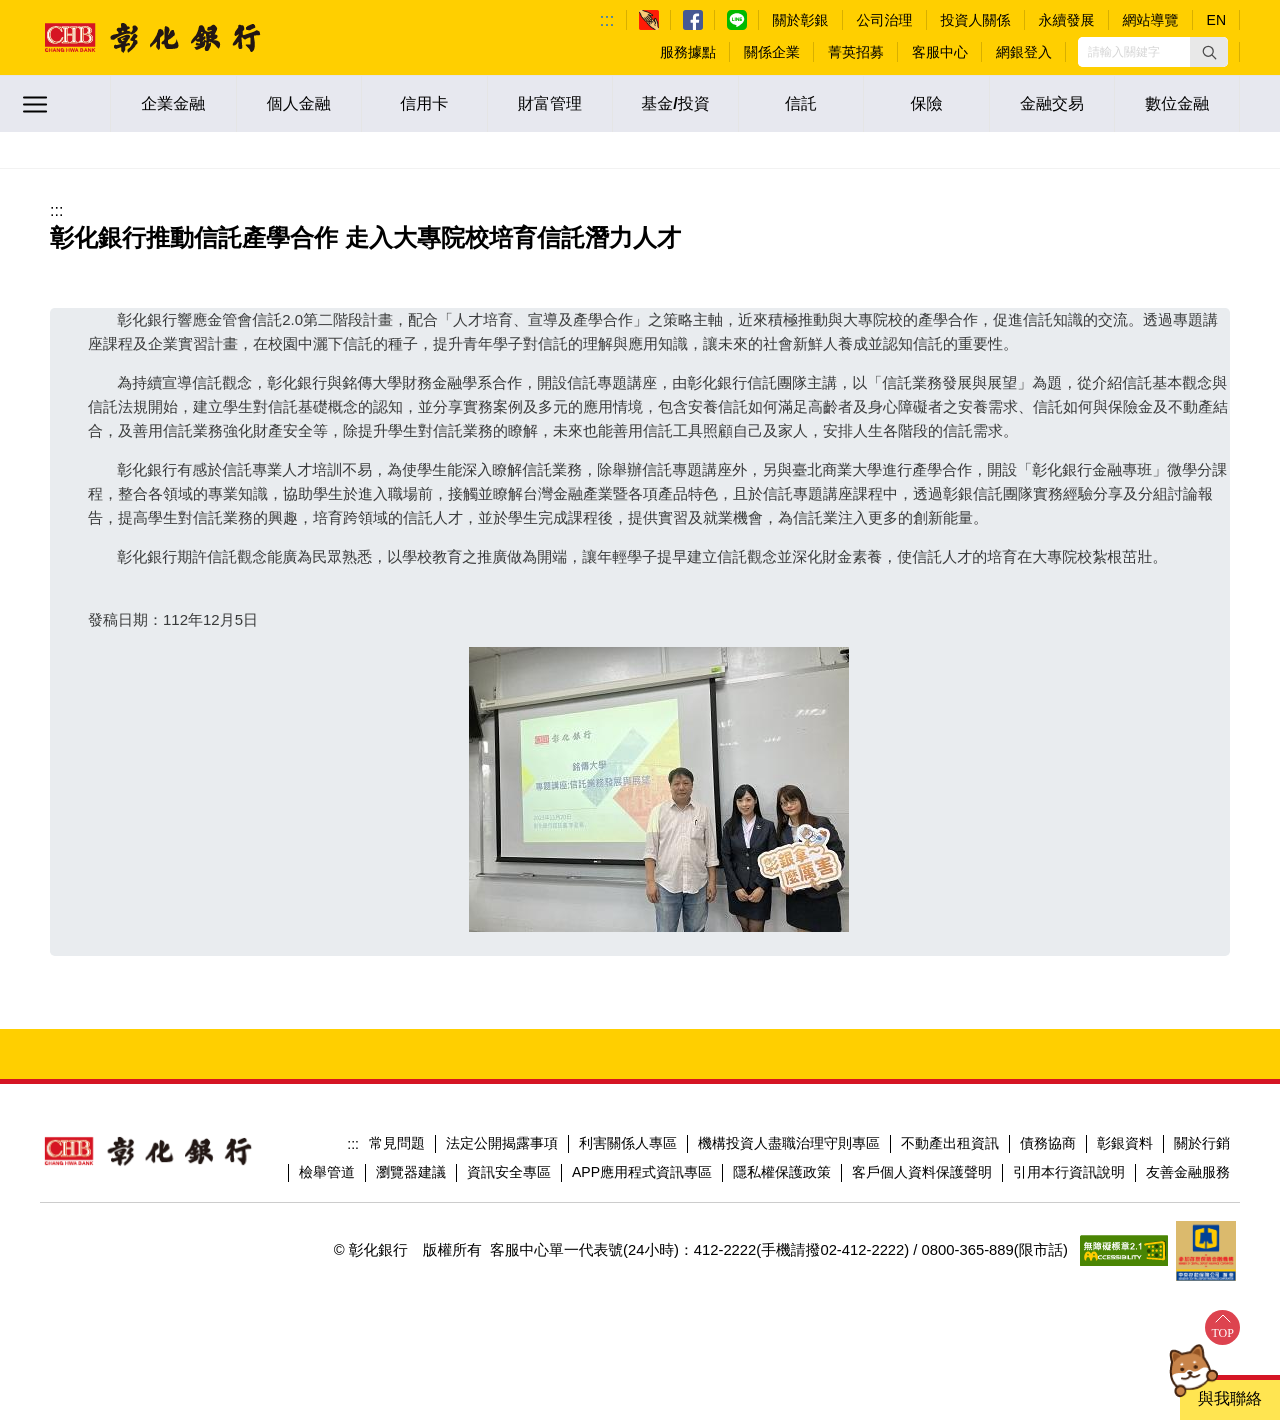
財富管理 (550, 103)
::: (607, 20)
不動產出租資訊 (950, 1143)
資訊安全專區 (509, 1172)
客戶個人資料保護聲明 (922, 1172)
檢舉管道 (327, 1172)
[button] (1209, 52)
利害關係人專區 (628, 1143)
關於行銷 (1202, 1143)
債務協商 (1048, 1143)
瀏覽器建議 (411, 1172)
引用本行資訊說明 (1069, 1172)
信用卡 (424, 103)
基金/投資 (675, 103)
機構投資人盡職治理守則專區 (789, 1143)
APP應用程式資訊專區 (642, 1172)
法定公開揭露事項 (502, 1143)
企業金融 (173, 103)
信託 (801, 103)
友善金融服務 (1188, 1172)
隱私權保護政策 (782, 1172)
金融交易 (1052, 103)
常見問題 (397, 1143)
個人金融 (299, 103)
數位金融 (1177, 103)
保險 (927, 103)
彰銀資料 (1125, 1143)
